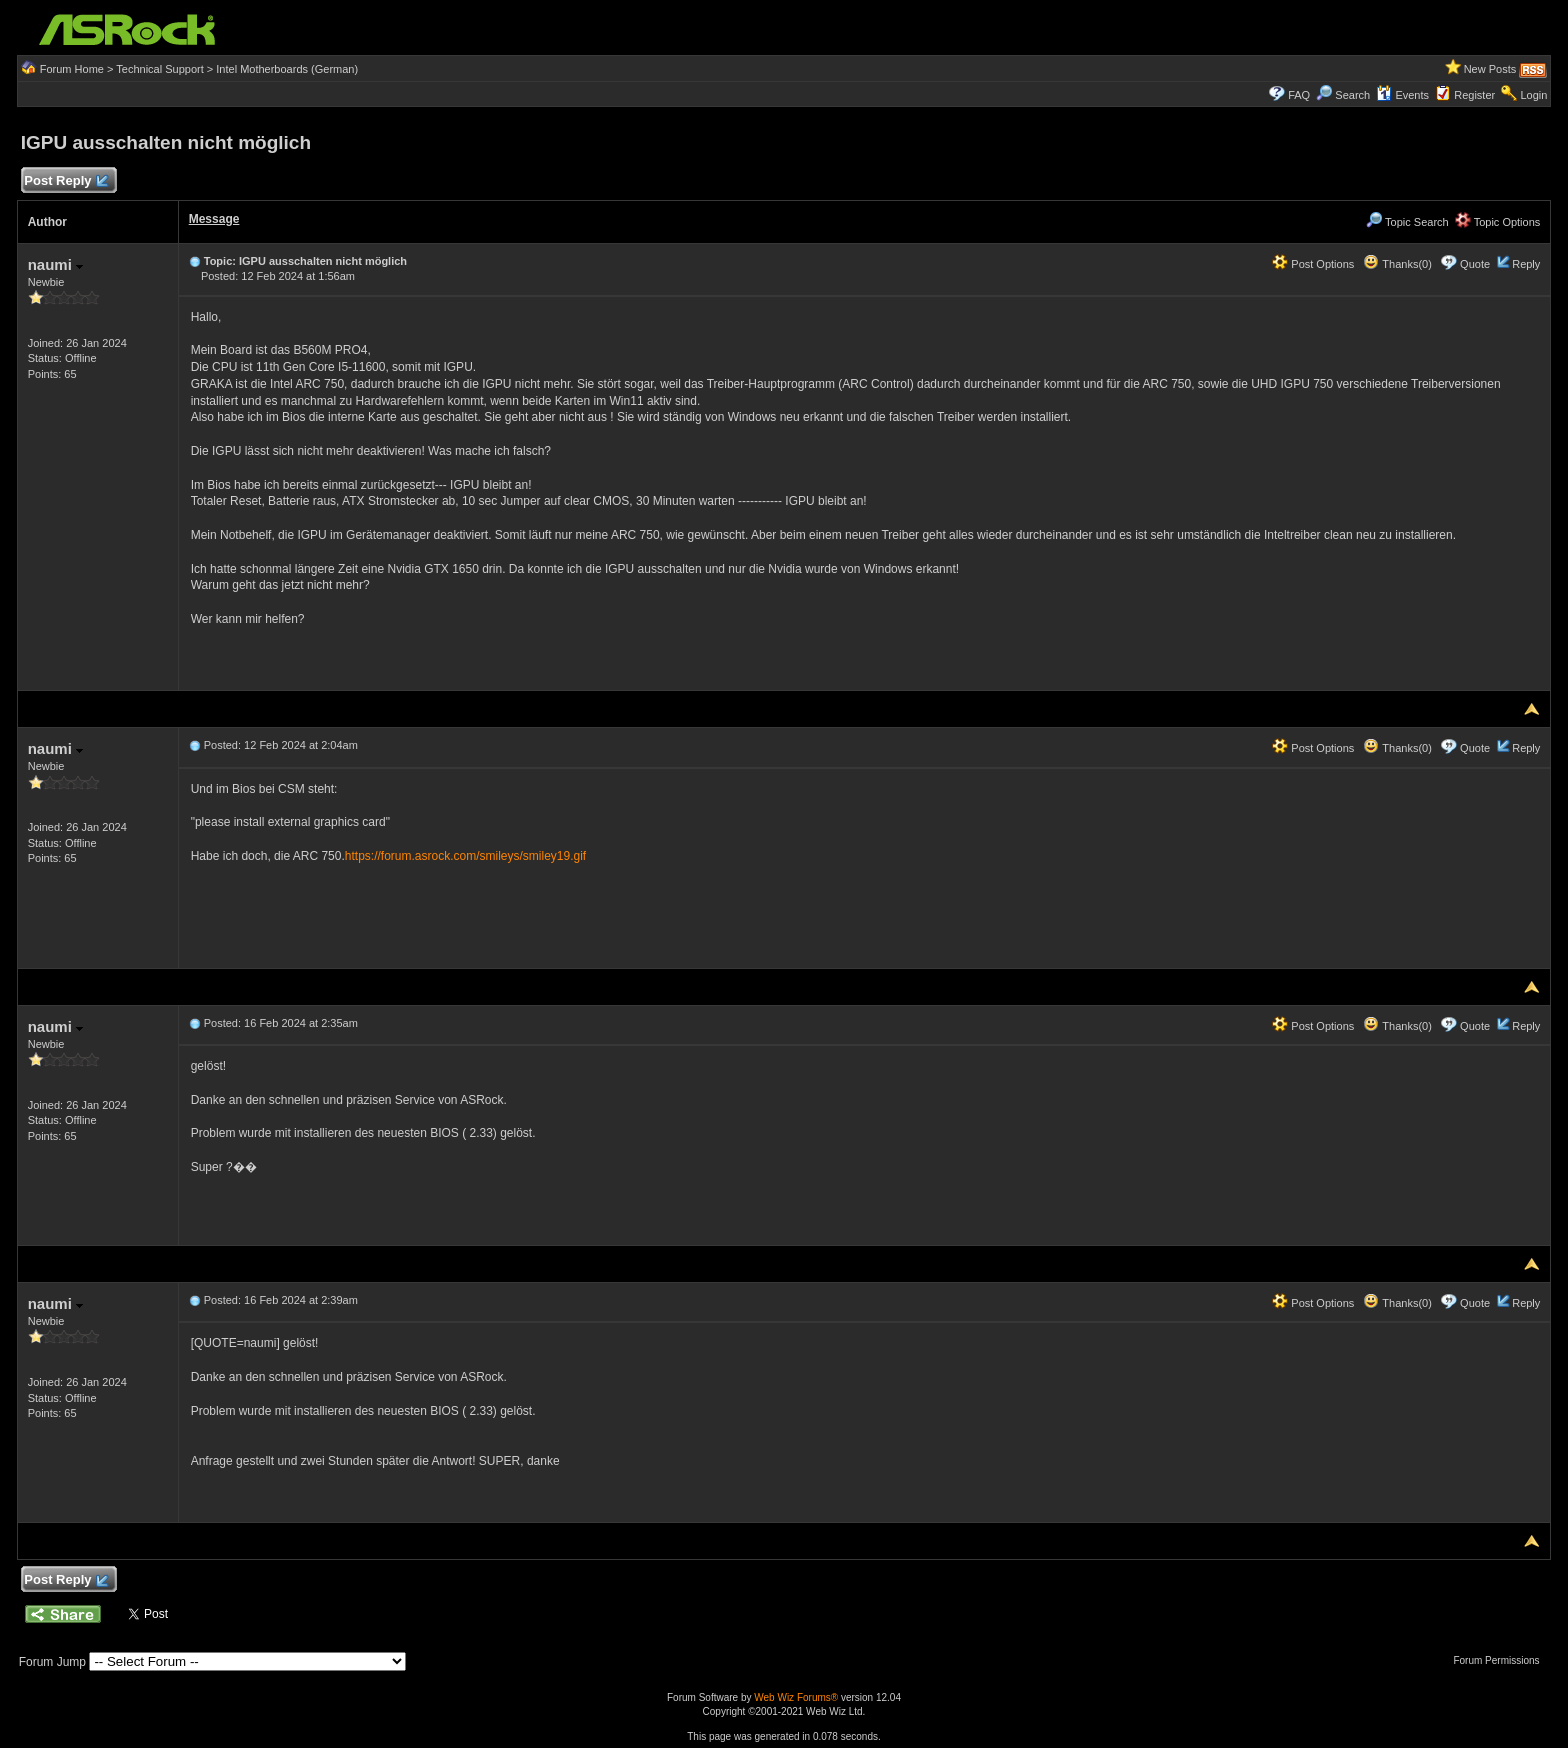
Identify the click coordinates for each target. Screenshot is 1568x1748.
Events (1402, 95)
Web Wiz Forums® (796, 1697)
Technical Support (159, 69)
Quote (1475, 264)
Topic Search (1407, 222)
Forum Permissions (1501, 1660)
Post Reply (66, 181)
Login (1533, 95)
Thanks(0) (1397, 264)
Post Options (1313, 264)
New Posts (1490, 69)
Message (214, 219)
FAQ (1299, 95)
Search (1352, 95)
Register (1474, 95)
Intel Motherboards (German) (287, 69)
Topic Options (1498, 222)
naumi (55, 264)
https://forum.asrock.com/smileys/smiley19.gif (465, 856)
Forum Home (72, 69)
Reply (1526, 264)
